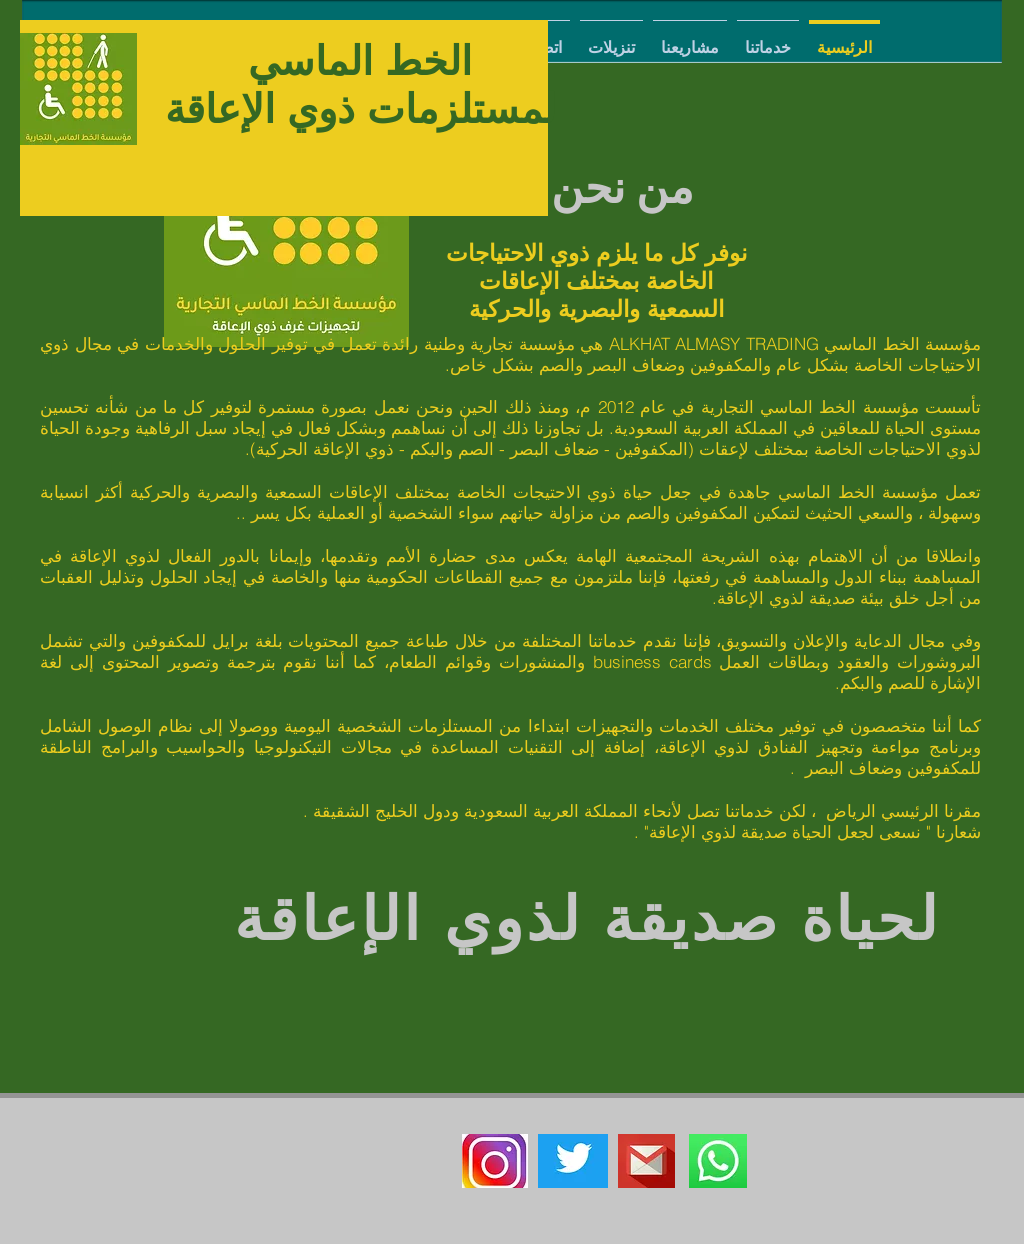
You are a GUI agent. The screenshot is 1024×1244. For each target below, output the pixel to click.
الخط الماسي (360, 61)
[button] (768, 38)
